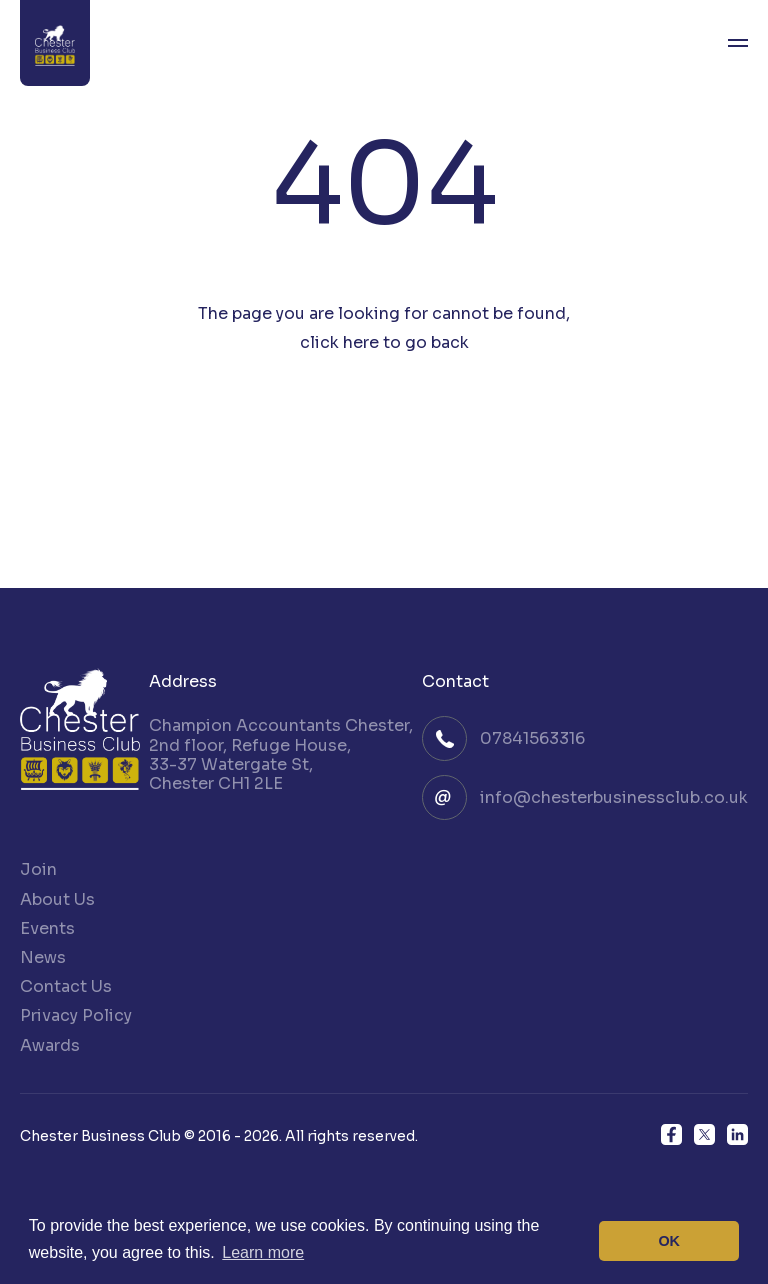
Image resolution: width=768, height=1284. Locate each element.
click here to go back (384, 342)
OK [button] (669, 1241)
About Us (57, 899)
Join (38, 869)
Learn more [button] (263, 1252)
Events (47, 928)
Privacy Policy (76, 1015)
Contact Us (66, 986)
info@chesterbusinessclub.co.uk (614, 797)
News (43, 957)
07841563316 (532, 738)
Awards (50, 1045)
